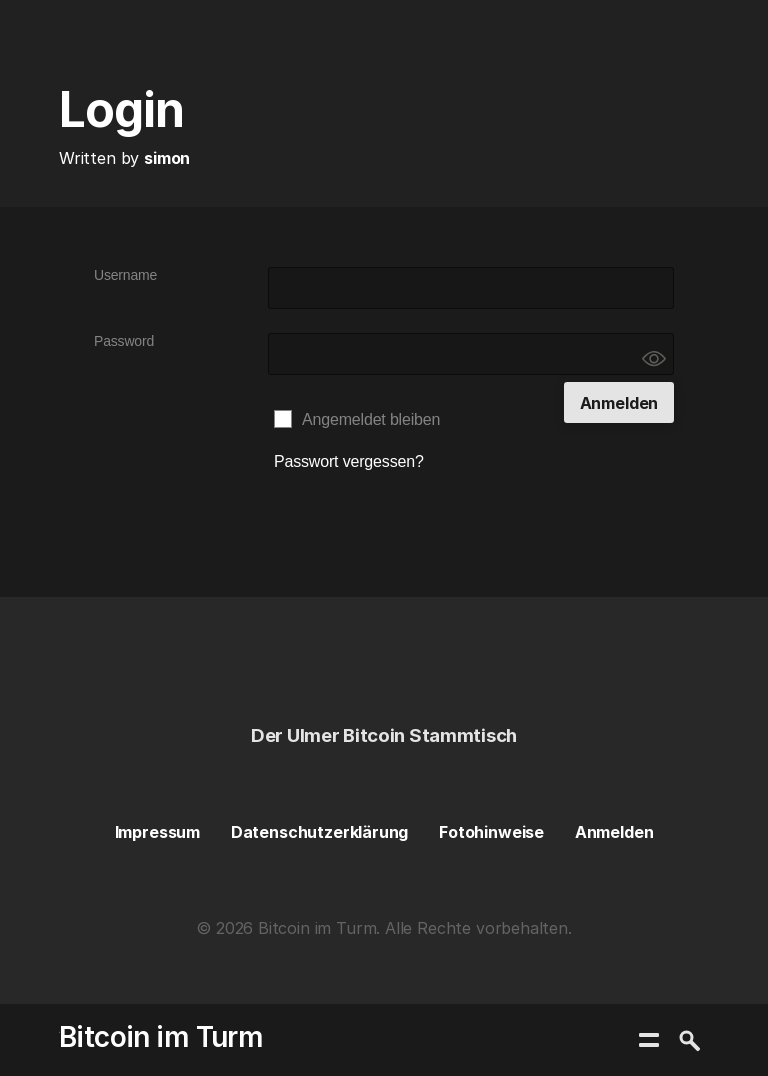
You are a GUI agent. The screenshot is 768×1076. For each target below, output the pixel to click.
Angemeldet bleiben (371, 419)
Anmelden (614, 832)
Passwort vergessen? (349, 461)
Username (125, 275)
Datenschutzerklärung (319, 832)
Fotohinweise (491, 832)
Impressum (157, 832)
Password (124, 341)
